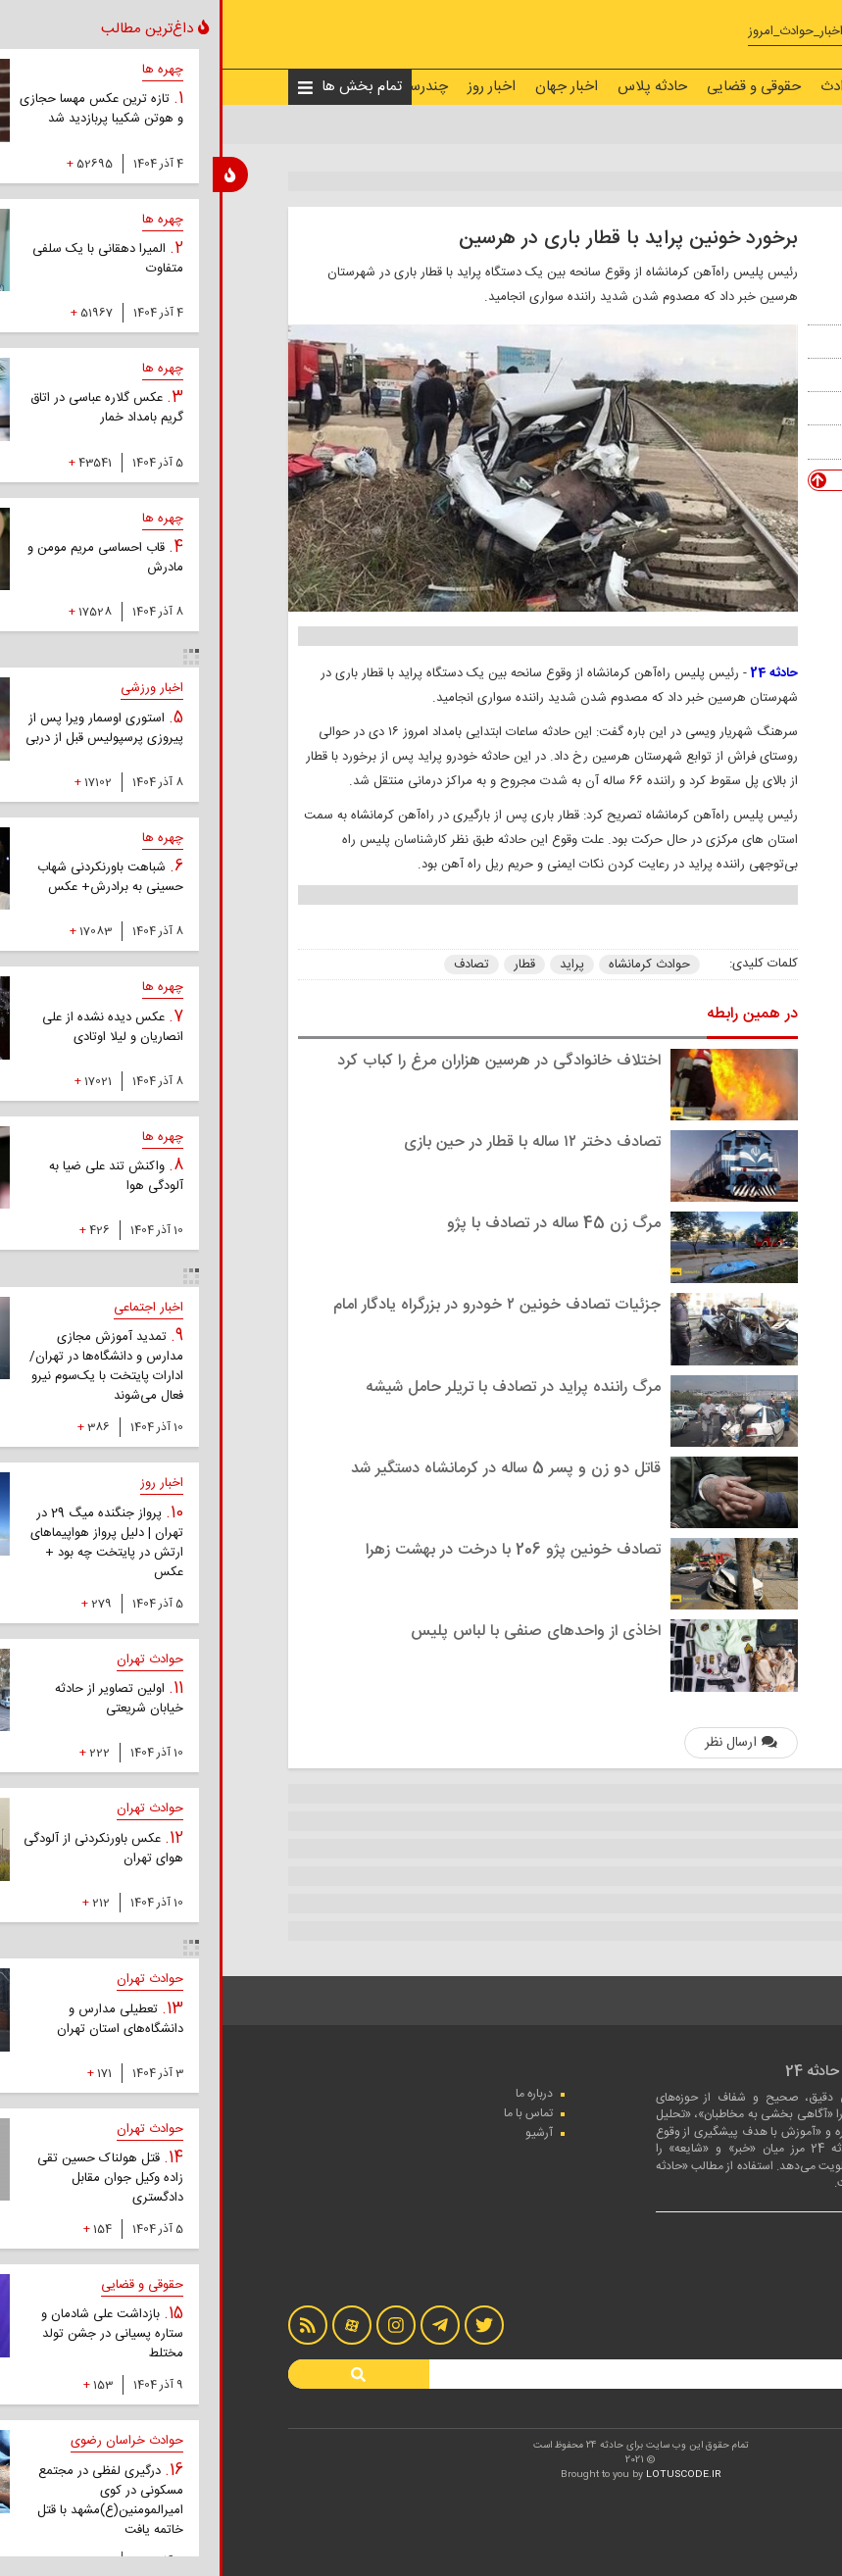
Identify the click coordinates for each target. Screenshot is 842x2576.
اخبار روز (272, 86)
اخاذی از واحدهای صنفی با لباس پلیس (316, 1631)
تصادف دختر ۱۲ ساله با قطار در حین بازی (312, 1142)
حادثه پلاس (433, 86)
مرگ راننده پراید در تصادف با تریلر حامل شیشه (293, 1387)
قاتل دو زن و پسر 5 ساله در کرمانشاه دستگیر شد (286, 1469)
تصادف (252, 964)
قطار (305, 964)
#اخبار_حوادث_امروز (580, 32)
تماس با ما (308, 2113)
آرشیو (319, 2133)
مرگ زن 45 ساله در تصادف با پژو (334, 1224)
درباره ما (314, 2094)
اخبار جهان (347, 86)
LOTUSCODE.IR (464, 2475)
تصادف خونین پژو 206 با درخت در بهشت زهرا (293, 1550)
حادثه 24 (554, 673)
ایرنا (704, 408)
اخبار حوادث (636, 86)
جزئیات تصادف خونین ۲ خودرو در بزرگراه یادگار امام (277, 1305)
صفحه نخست (733, 86)
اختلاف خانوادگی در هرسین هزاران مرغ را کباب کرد (279, 1061)
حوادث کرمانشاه (430, 964)
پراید (352, 964)
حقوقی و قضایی (534, 86)
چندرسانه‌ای (193, 86)
